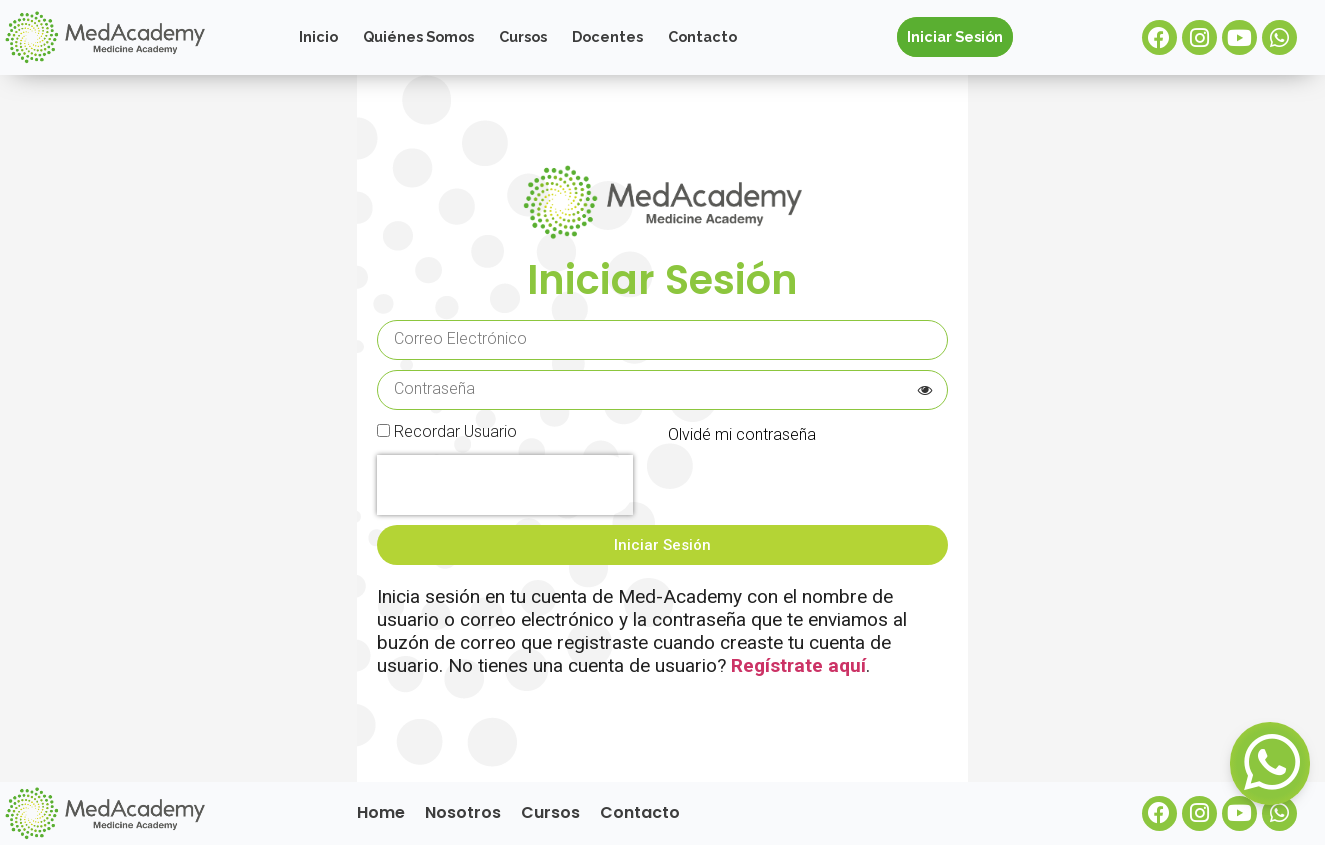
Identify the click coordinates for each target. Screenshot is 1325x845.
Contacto (702, 36)
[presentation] (505, 485)
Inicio (318, 36)
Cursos (523, 36)
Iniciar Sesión (955, 36)
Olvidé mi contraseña (742, 434)
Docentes (607, 36)
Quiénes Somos (418, 36)
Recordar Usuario (455, 432)
